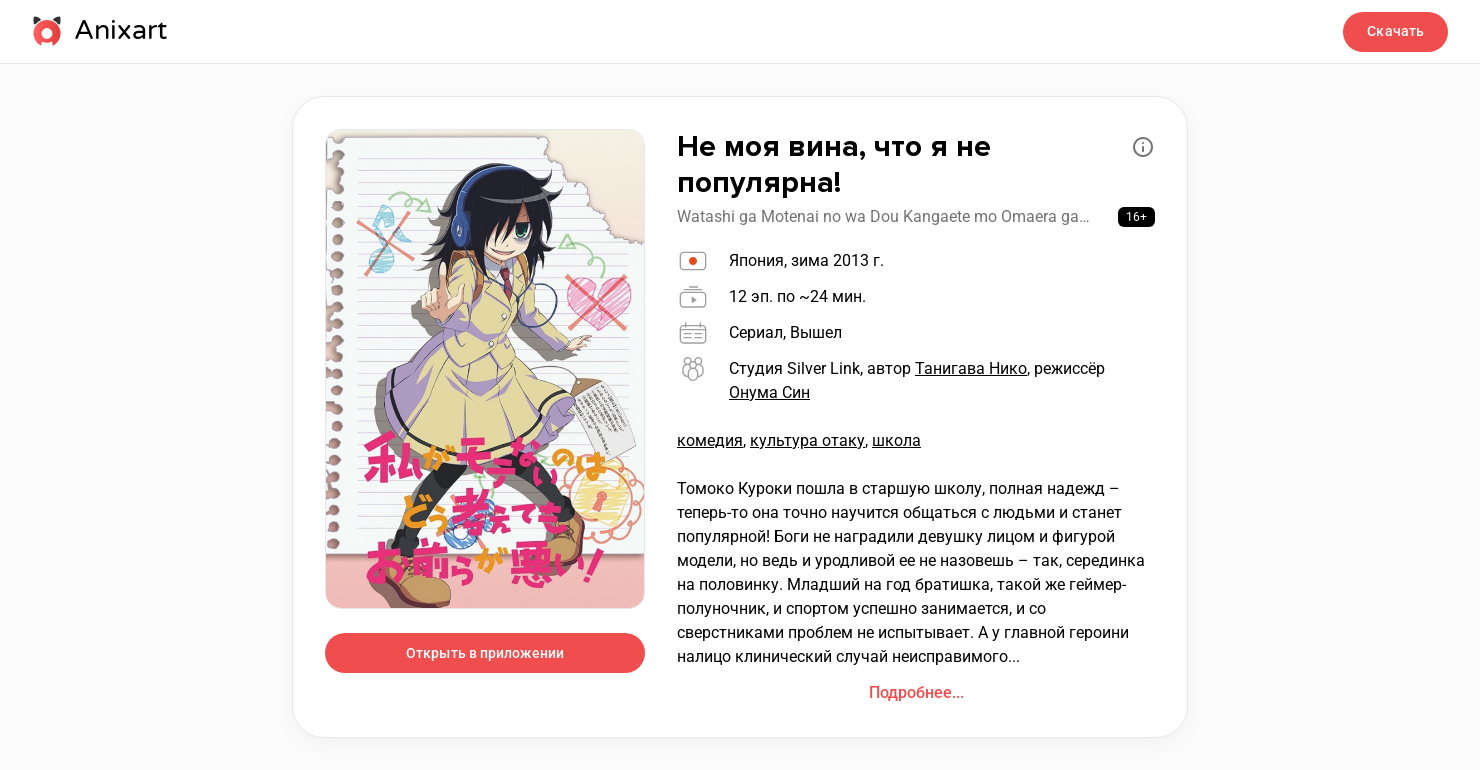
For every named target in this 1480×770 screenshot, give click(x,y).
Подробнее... (916, 692)
